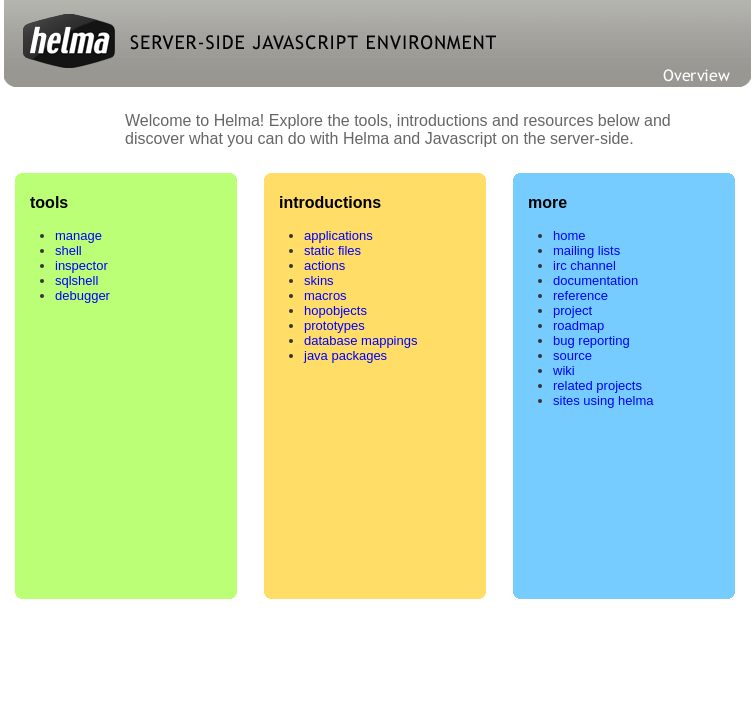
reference (580, 295)
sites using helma (603, 400)
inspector (81, 265)
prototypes (334, 325)
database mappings (360, 340)
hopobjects (335, 310)
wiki (564, 370)
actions (324, 265)
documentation (595, 280)
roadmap (578, 325)
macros (325, 295)
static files (332, 250)
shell (68, 250)
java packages (345, 355)
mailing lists (586, 250)
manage (78, 235)
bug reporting (591, 340)
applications (338, 235)
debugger (82, 295)
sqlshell (76, 280)
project (572, 310)
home (569, 235)
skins (319, 280)
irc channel (584, 265)
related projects (597, 385)
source (572, 355)
